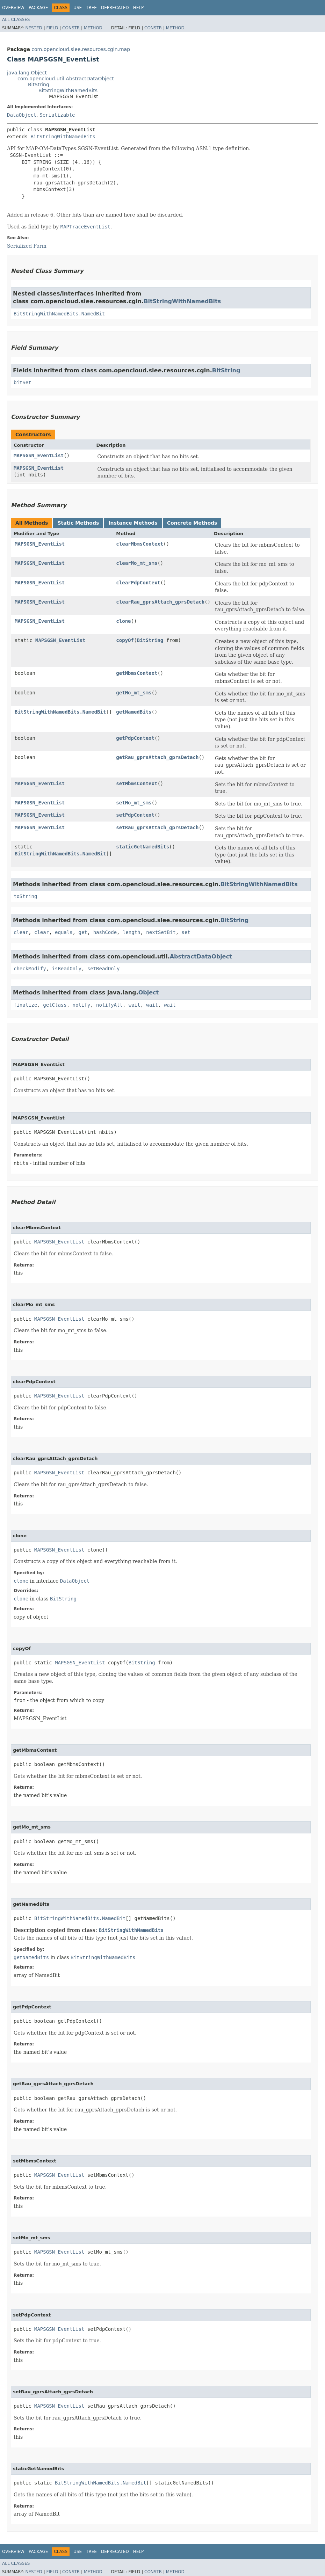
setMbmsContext (136, 783)
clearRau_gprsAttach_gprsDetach (160, 602)
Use (77, 7)
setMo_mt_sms (133, 802)
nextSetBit (160, 932)
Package (38, 7)
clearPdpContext (138, 582)
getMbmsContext (136, 673)
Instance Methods (132, 523)
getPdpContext (135, 738)
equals (64, 932)
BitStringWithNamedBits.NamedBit (59, 313)
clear (21, 932)
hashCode (105, 932)
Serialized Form (26, 246)
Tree (91, 7)
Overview (13, 7)
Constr (71, 27)
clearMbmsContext (139, 544)
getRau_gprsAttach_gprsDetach (157, 757)
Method (93, 27)
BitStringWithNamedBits (68, 90)
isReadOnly (66, 968)
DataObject (21, 115)
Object (148, 992)
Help (138, 7)
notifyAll (109, 1005)
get (82, 932)
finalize (25, 1005)
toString (25, 896)
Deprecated (115, 7)
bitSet (22, 382)
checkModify (30, 968)
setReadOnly (103, 968)
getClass (54, 1005)
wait (134, 1005)
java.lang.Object (27, 72)
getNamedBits (133, 712)
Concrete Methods (192, 523)
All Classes (16, 19)
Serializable (57, 115)
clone (123, 621)
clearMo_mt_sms (136, 563)
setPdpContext (135, 815)
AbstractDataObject (201, 956)
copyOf (125, 640)
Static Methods (78, 523)
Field (52, 27)
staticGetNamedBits (142, 846)
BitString (38, 84)
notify (82, 1005)
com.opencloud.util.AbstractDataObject (65, 78)
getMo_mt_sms (133, 692)
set (186, 932)
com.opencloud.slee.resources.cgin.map (80, 49)
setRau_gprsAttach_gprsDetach (157, 827)
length (131, 932)
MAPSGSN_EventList (39, 455)
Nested (33, 27)
